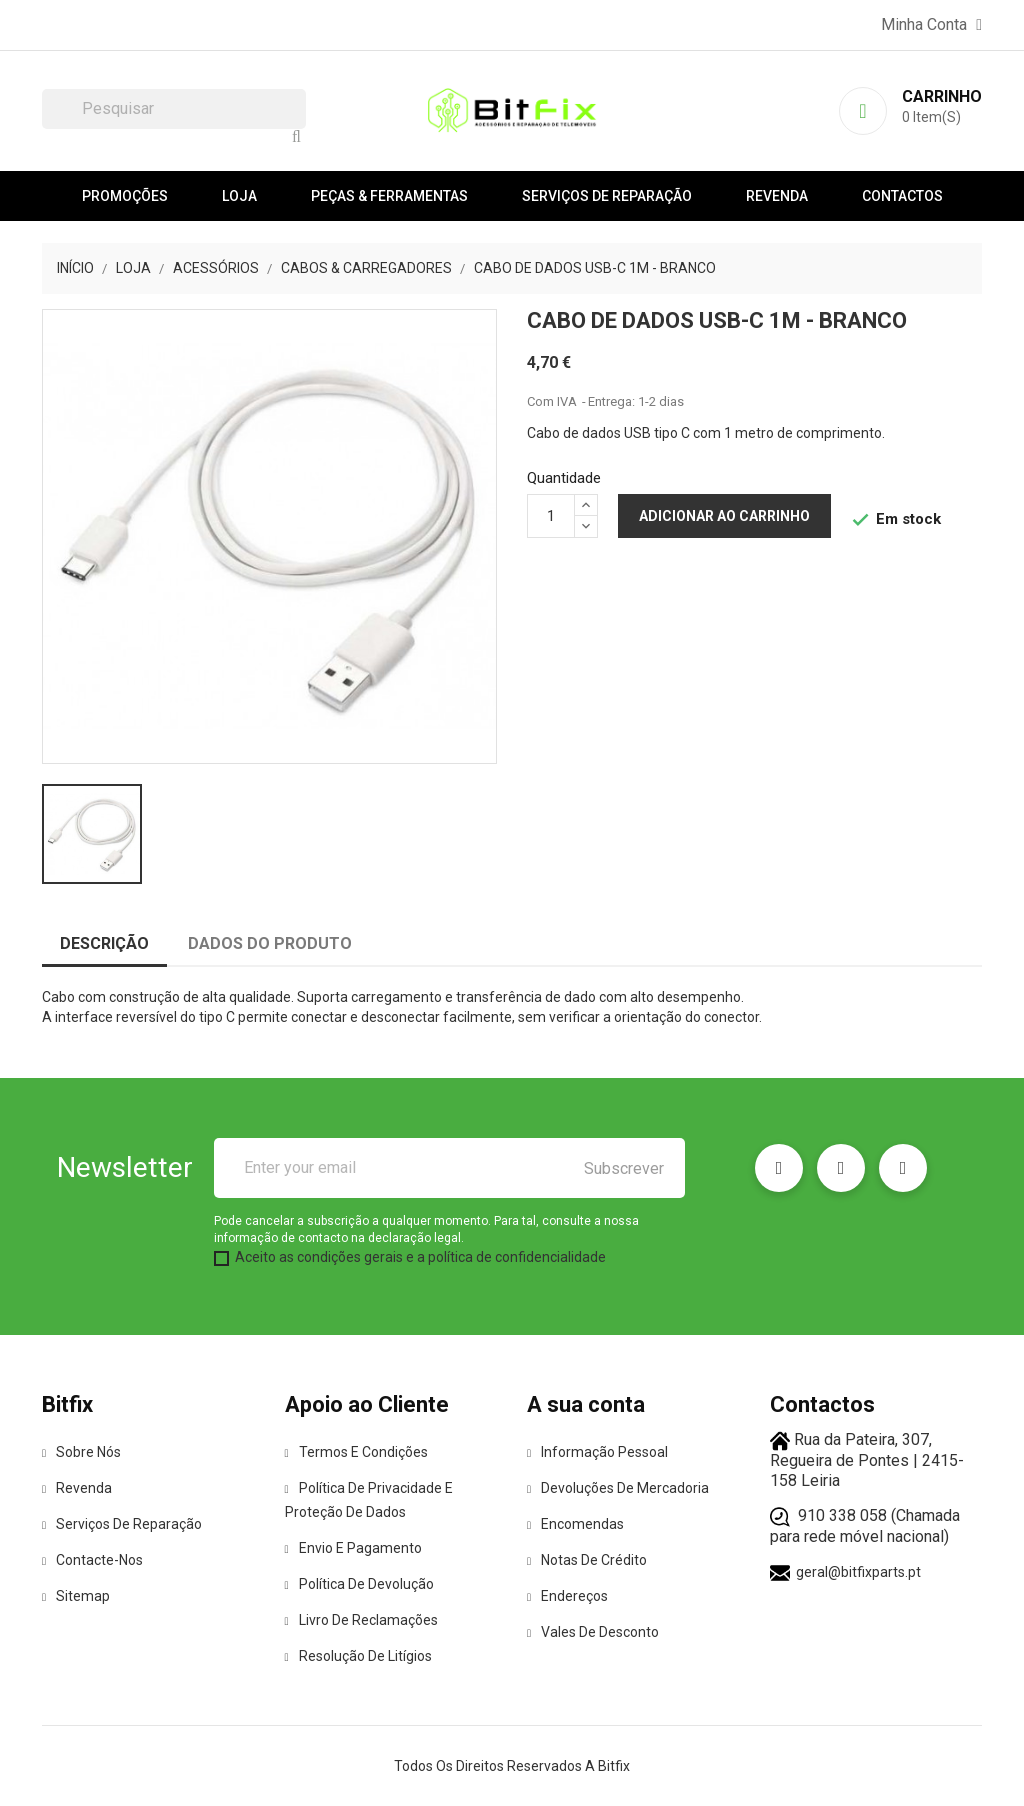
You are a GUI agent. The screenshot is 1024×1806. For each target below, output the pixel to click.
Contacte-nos (92, 1560)
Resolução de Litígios (358, 1656)
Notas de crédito (587, 1560)
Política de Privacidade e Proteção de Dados (369, 1500)
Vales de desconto (593, 1632)
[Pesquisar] (174, 109)
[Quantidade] (551, 516)
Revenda (777, 196)
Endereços (567, 1596)
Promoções (125, 196)
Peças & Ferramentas (389, 196)
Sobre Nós (81, 1452)
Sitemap (76, 1596)
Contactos (902, 196)
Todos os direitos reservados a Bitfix (512, 1766)
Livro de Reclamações (361, 1620)
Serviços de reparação (607, 196)
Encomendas (575, 1524)
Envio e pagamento (353, 1548)
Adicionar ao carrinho (724, 516)
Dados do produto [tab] (270, 943)
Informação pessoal (597, 1452)
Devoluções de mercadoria (618, 1488)
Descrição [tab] (104, 943)
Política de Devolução (359, 1584)
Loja (239, 196)
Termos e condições (356, 1452)
